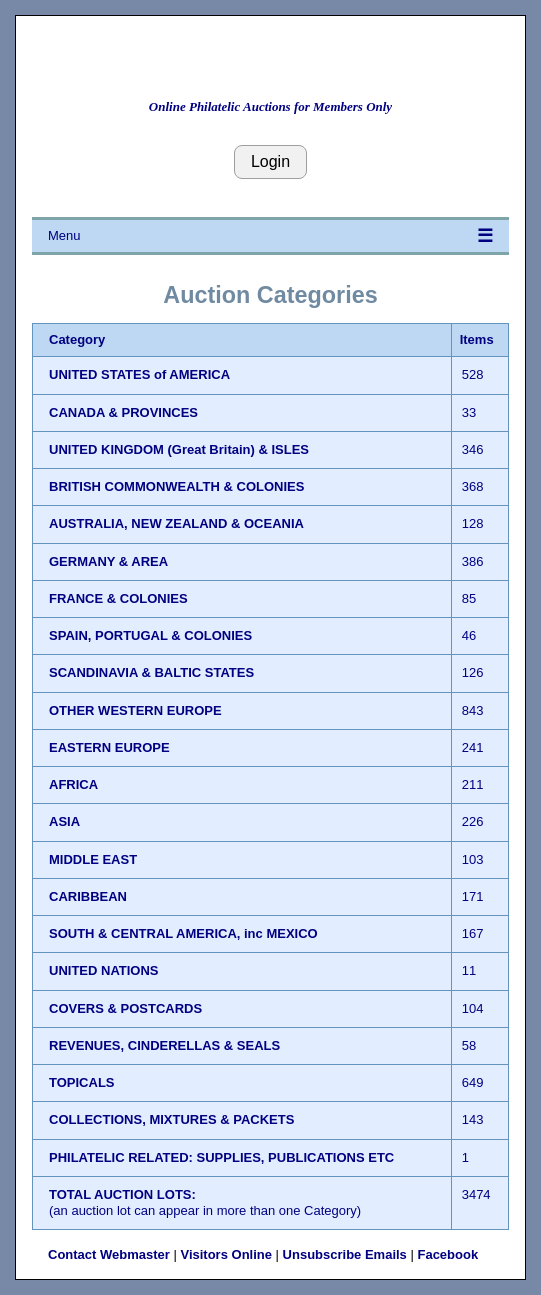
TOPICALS (82, 1082)
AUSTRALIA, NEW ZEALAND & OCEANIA (176, 523)
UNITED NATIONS (104, 970)
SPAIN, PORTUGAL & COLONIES (150, 635)
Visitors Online (226, 1254)
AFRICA (73, 784)
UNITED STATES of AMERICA (139, 374)
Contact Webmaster (109, 1254)
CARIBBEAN (88, 896)
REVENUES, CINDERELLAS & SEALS (164, 1045)
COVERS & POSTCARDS (125, 1008)
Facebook (447, 1254)
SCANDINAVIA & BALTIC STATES (151, 672)
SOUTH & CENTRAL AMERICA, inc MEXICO (183, 933)
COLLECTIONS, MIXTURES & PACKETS (171, 1119)
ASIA (64, 821)
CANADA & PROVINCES (123, 412)
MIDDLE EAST (93, 859)
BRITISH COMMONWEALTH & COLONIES (176, 486)
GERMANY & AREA (108, 561)
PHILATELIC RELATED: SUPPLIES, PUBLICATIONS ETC (221, 1157)
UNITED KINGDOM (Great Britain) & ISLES (179, 449)
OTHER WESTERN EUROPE (135, 710)
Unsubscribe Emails (345, 1254)
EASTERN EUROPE (109, 747)
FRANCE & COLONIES (118, 598)
